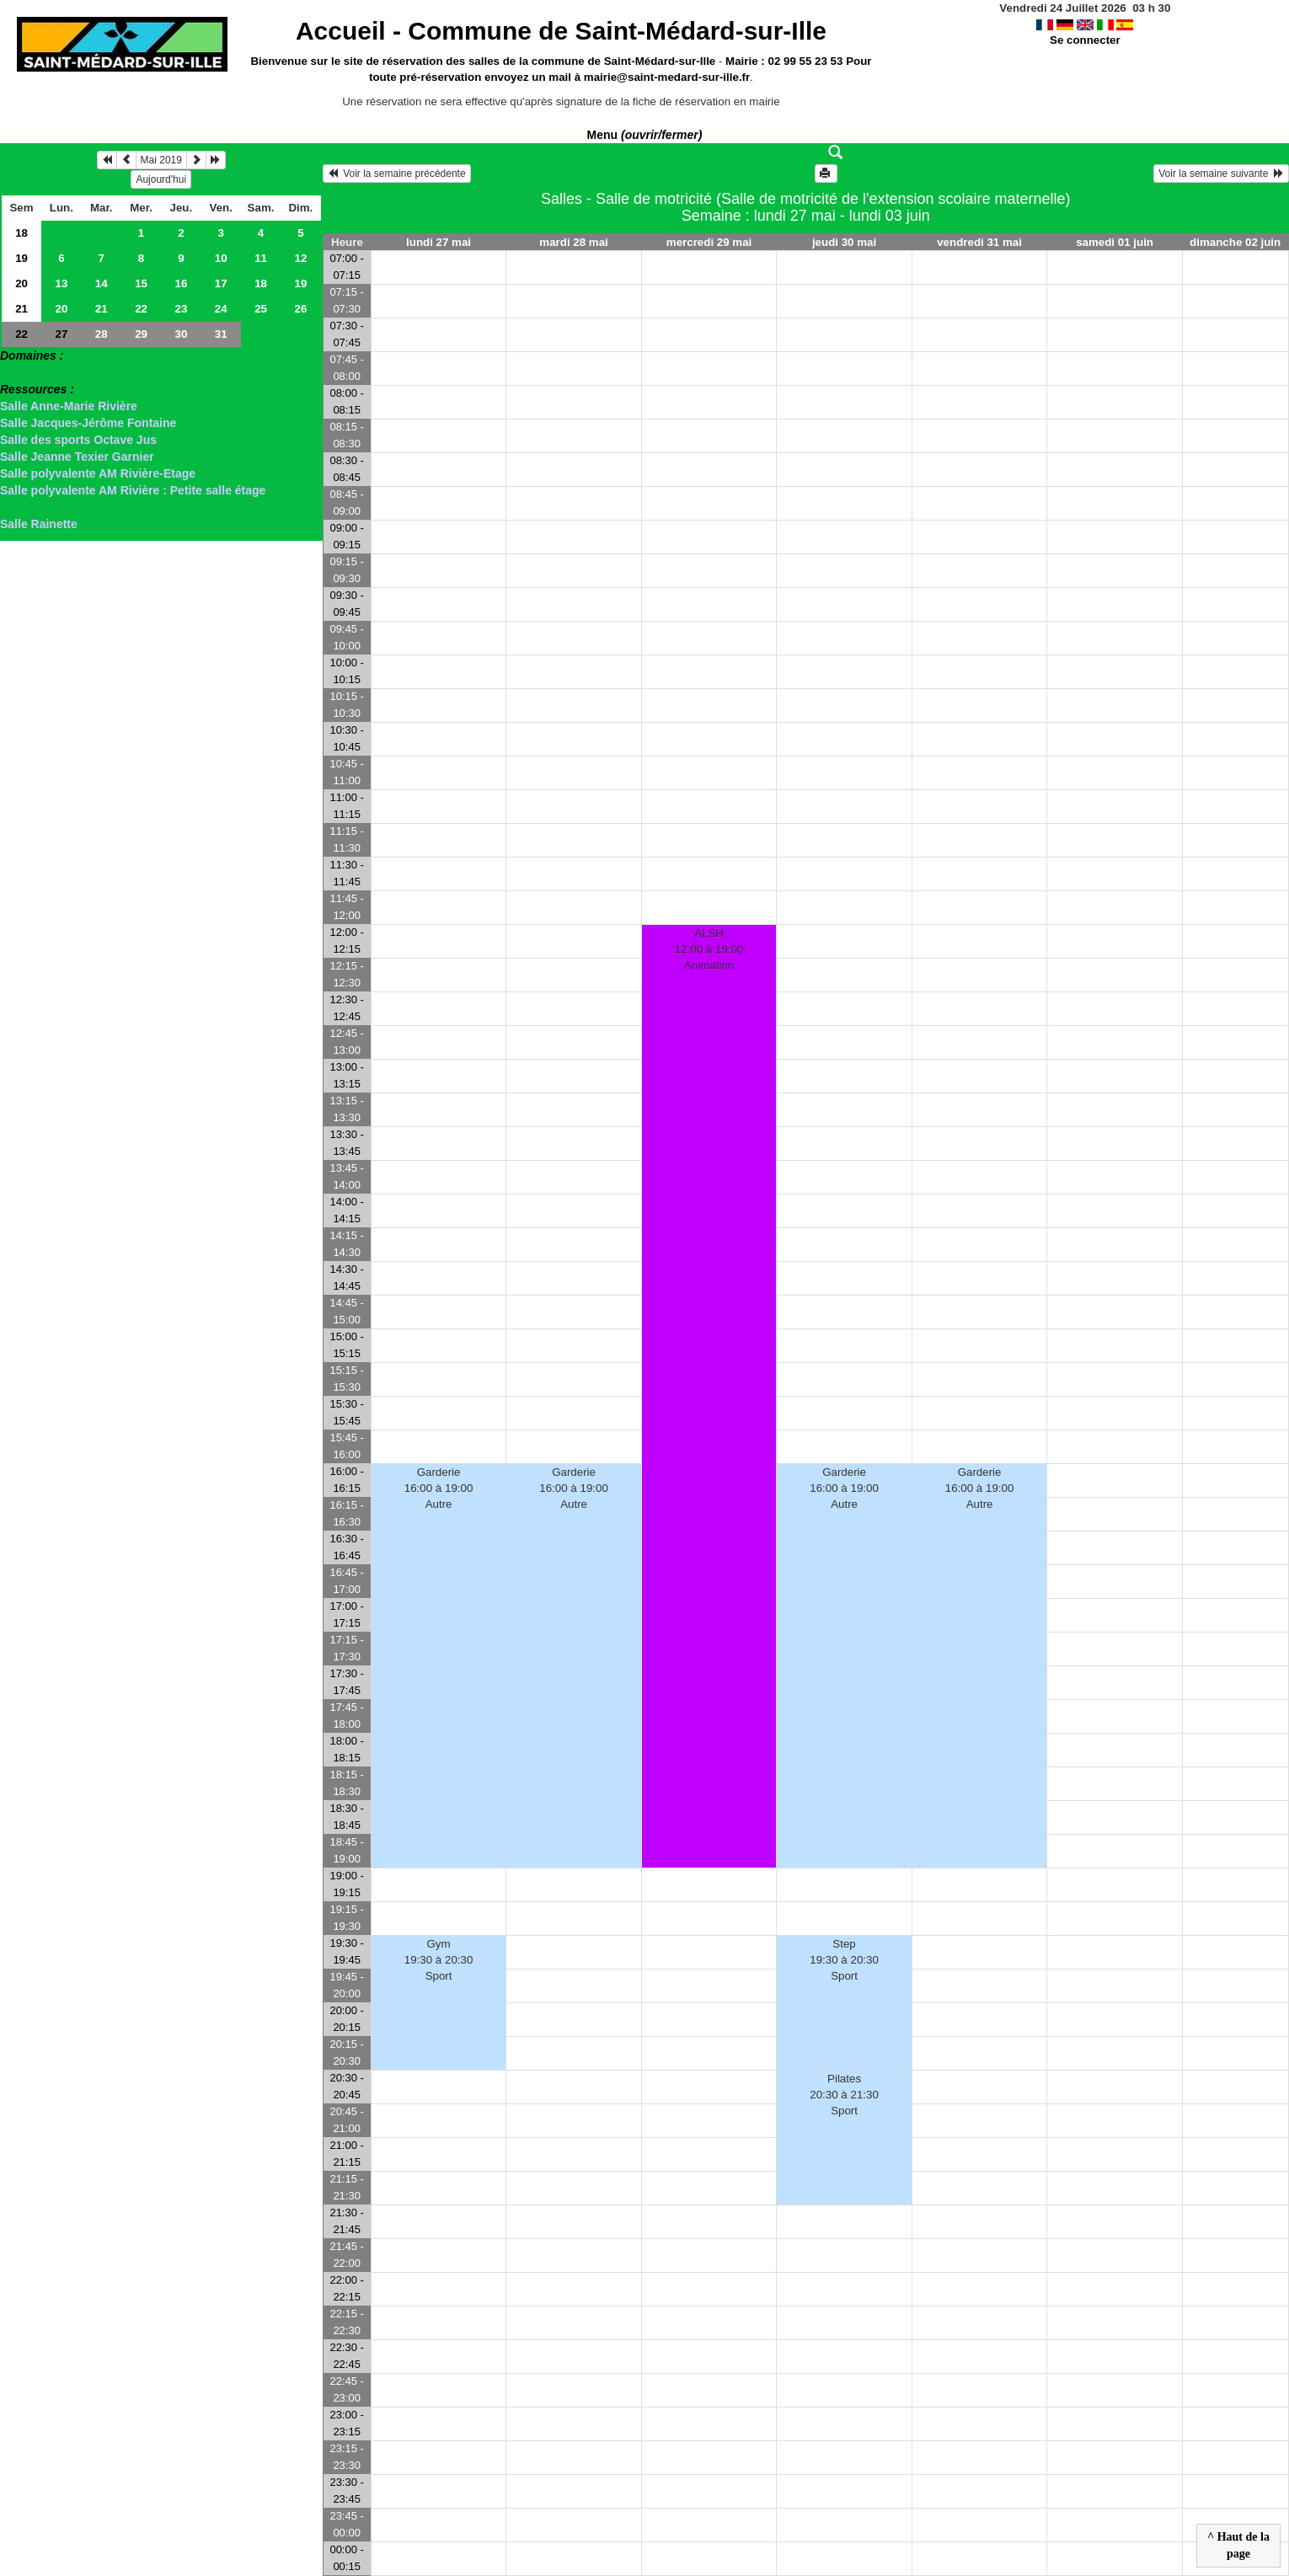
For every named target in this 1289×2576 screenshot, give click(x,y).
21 (21, 308)
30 (180, 334)
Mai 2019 (161, 160)
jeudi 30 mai (844, 242)
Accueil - (561, 31)
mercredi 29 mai (709, 242)
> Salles (22, 372)
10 (221, 258)
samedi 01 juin (1114, 242)
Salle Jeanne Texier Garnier (77, 456)
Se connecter (1085, 40)
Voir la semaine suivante (1221, 173)
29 (141, 334)
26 (300, 308)
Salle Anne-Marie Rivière (68, 406)
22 (141, 308)
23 (180, 308)
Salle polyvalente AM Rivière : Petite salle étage (132, 490)
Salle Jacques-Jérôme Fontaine (88, 423)
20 (21, 283)
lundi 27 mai (438, 242)
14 (101, 283)
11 (260, 258)
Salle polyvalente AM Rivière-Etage (97, 473)
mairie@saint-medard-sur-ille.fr (667, 77)
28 (101, 334)
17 (221, 283)
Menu (645, 135)
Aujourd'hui (161, 179)
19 (21, 258)
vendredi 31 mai (979, 242)
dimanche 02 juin (1235, 242)
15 (141, 283)
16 (180, 283)
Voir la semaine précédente (397, 173)
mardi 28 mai (573, 242)
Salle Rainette (39, 524)
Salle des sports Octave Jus (78, 439)
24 (221, 308)
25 (260, 308)
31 (221, 334)
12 (300, 258)
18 (21, 233)
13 (61, 283)
